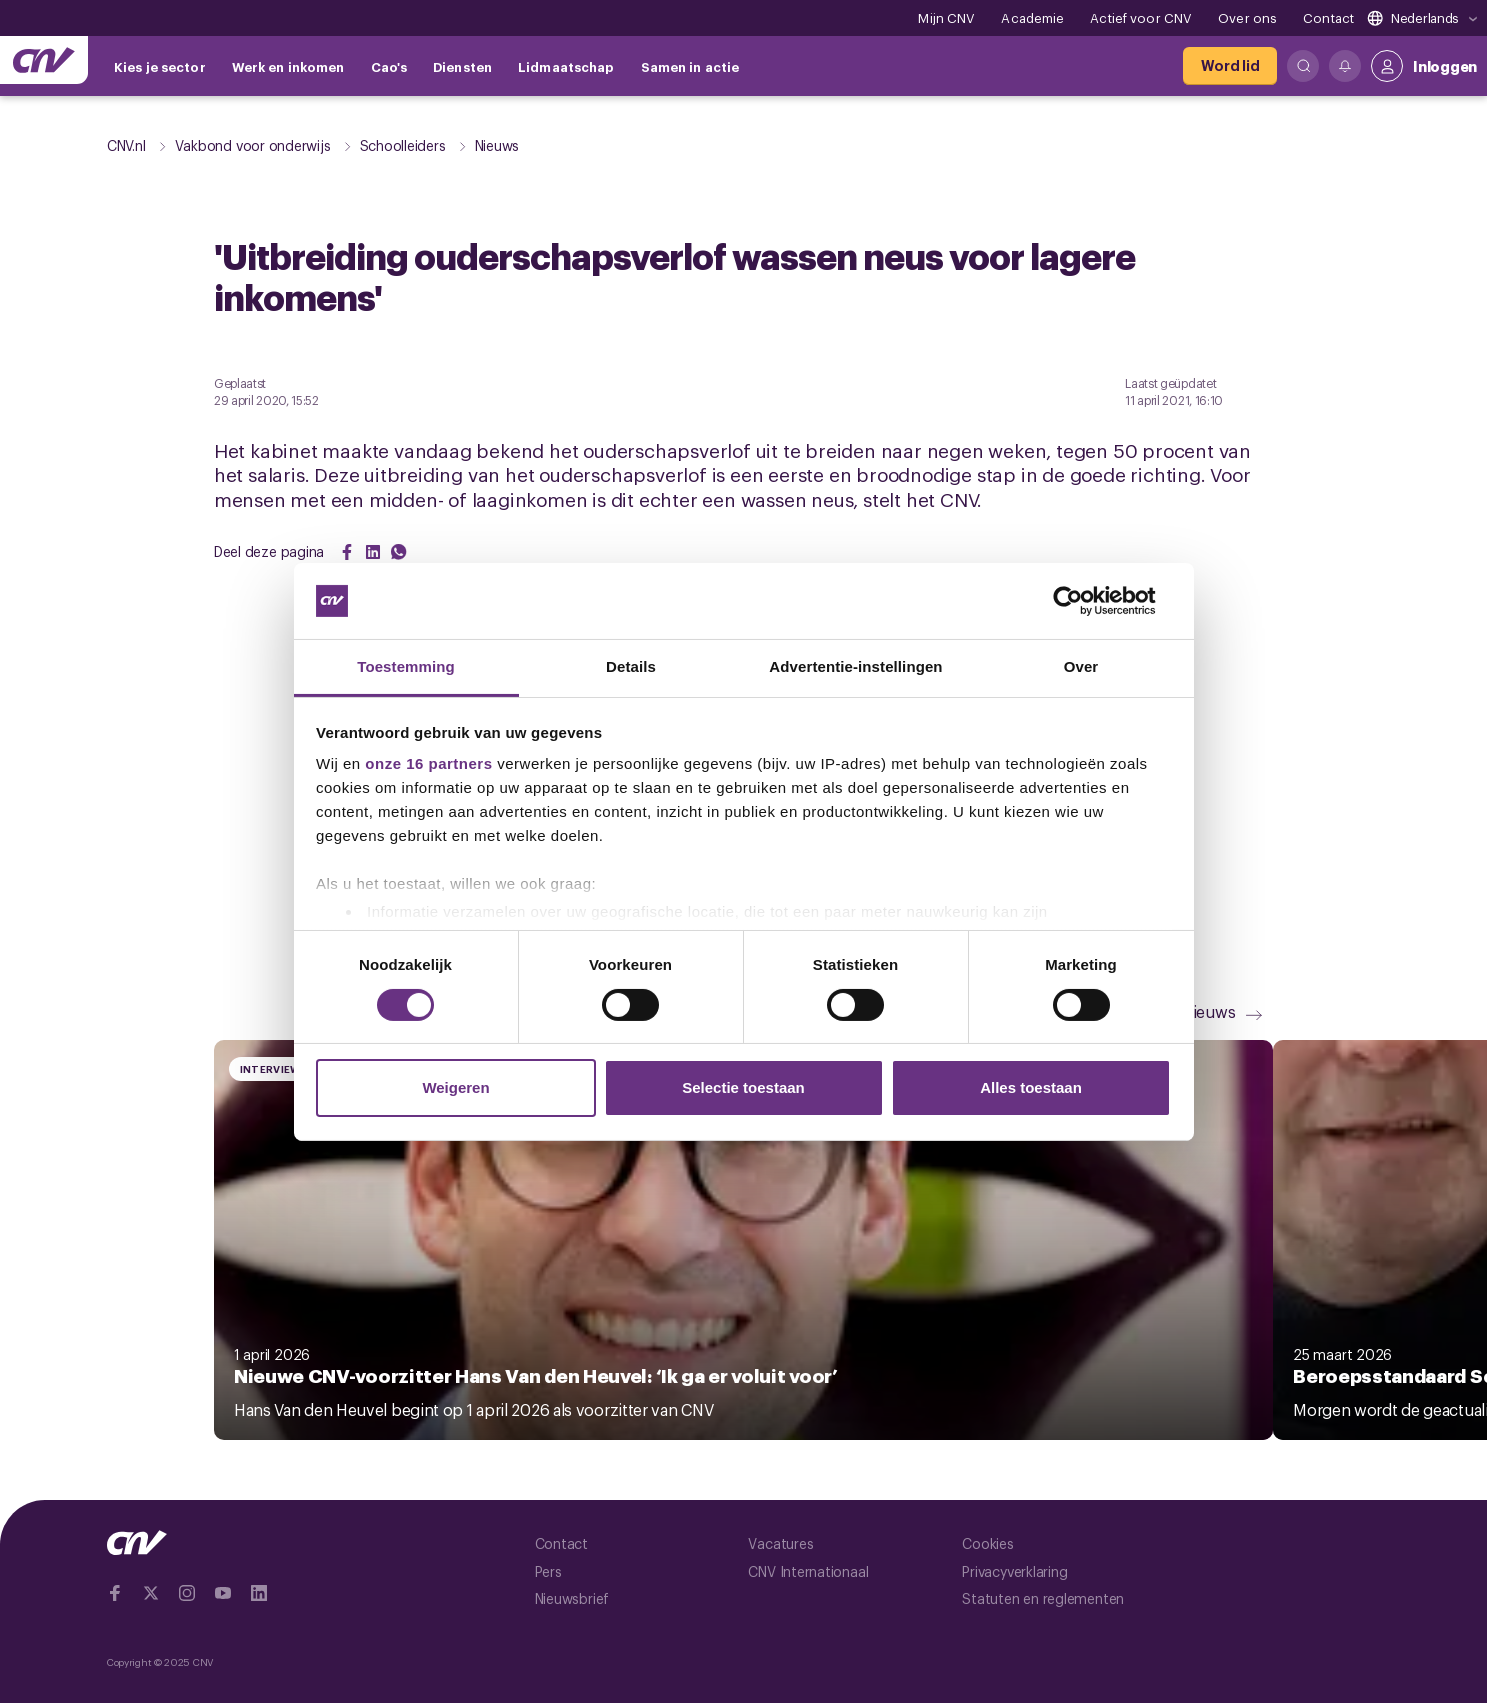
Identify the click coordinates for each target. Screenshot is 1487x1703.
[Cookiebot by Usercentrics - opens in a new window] (1083, 601)
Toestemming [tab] (406, 666)
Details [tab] (631, 666)
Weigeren (455, 1087)
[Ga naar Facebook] (115, 1593)
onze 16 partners (428, 763)
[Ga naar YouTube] (223, 1593)
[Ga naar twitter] (151, 1593)
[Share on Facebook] (347, 552)
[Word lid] (1230, 66)
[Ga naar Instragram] (187, 1593)
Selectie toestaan (743, 1087)
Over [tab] (1081, 666)
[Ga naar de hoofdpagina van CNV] (44, 60)
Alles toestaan (1031, 1087)
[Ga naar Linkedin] (259, 1593)
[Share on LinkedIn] (373, 552)
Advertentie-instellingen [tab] (855, 666)
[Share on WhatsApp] (399, 552)
